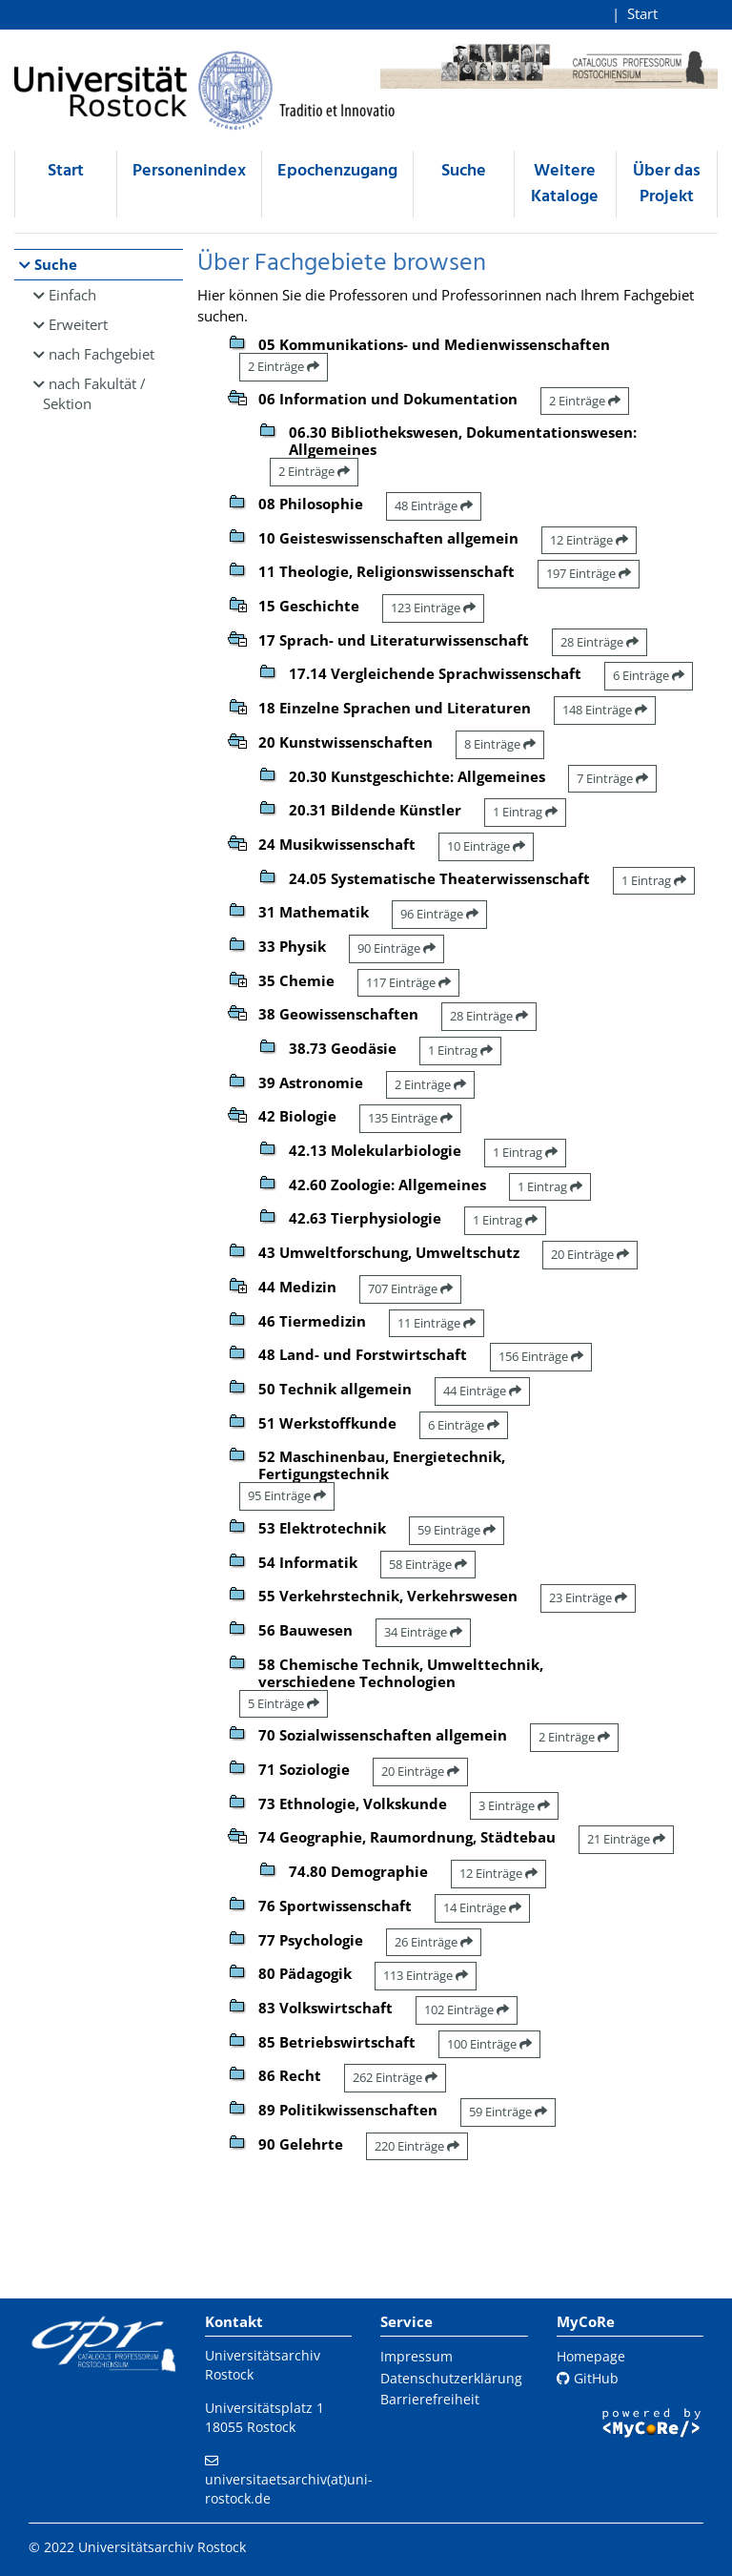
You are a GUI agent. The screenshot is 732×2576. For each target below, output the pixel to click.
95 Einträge (287, 1495)
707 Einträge (410, 1288)
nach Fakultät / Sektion (94, 393)
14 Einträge (482, 1907)
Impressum (416, 2356)
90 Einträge (396, 948)
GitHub (588, 2378)
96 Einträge (439, 913)
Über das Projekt (667, 184)
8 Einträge (500, 743)
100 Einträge (489, 2043)
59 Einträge (456, 1529)
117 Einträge (408, 982)
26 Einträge (434, 1941)
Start (642, 13)
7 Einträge (612, 778)
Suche (463, 171)
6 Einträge (648, 675)
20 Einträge (590, 1254)
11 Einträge (436, 1322)
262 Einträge (395, 2077)
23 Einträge (588, 1597)
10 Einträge (486, 846)
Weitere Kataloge (565, 184)
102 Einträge (466, 2009)
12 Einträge (589, 539)
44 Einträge (482, 1390)
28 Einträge (599, 641)
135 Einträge (410, 1117)
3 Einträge (514, 1805)
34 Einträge (423, 1631)
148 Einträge (604, 709)
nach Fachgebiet (101, 353)
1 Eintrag (525, 811)
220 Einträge (417, 2145)
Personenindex (189, 171)
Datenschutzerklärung (451, 2378)
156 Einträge (540, 1356)
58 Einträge (428, 1564)
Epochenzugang (337, 171)
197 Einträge (588, 573)
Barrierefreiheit (429, 2399)
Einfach (72, 294)
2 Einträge (283, 366)
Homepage (591, 2356)
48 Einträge (434, 505)
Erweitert (78, 324)
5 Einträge (283, 1703)
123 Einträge (433, 607)
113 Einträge (425, 1975)
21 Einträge (626, 1838)
